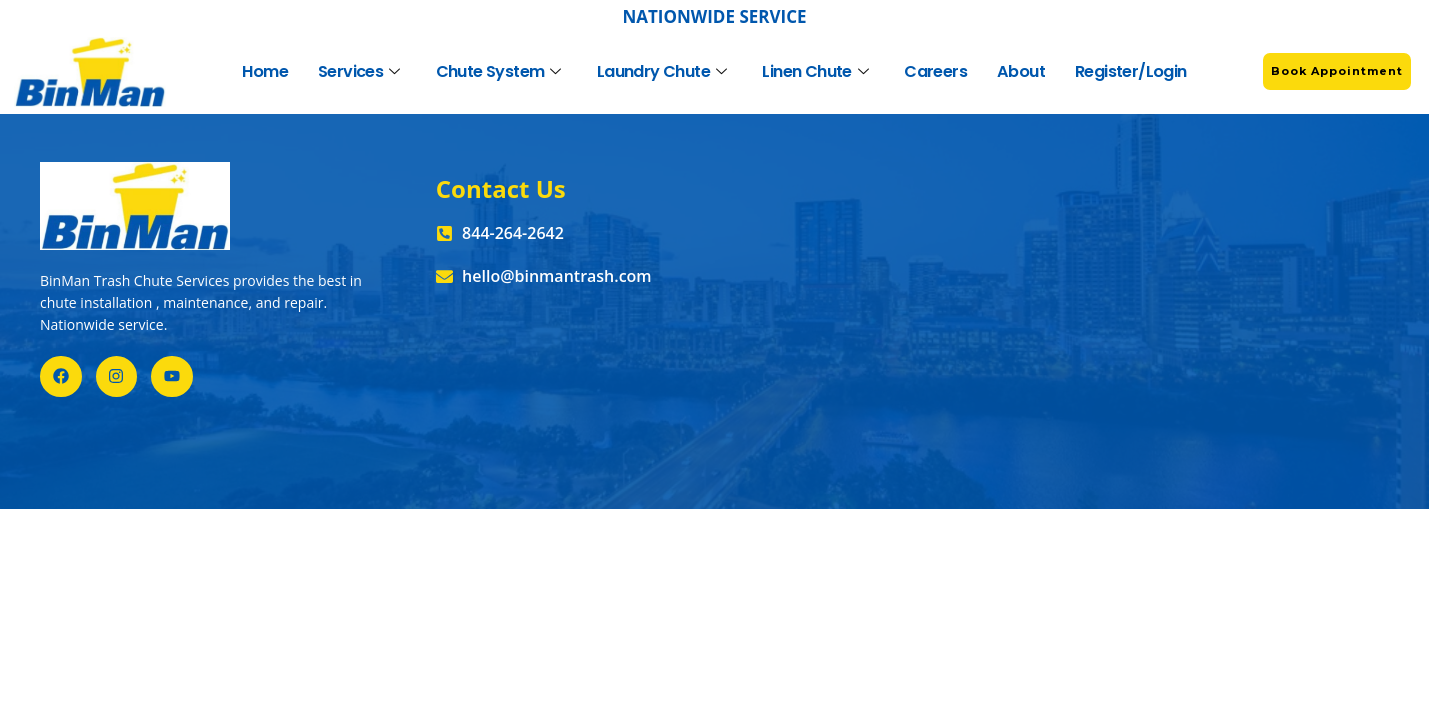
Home (266, 71)
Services (359, 71)
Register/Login (1131, 71)
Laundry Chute (662, 71)
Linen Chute (816, 71)
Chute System (498, 71)
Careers (936, 71)
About (1021, 71)
